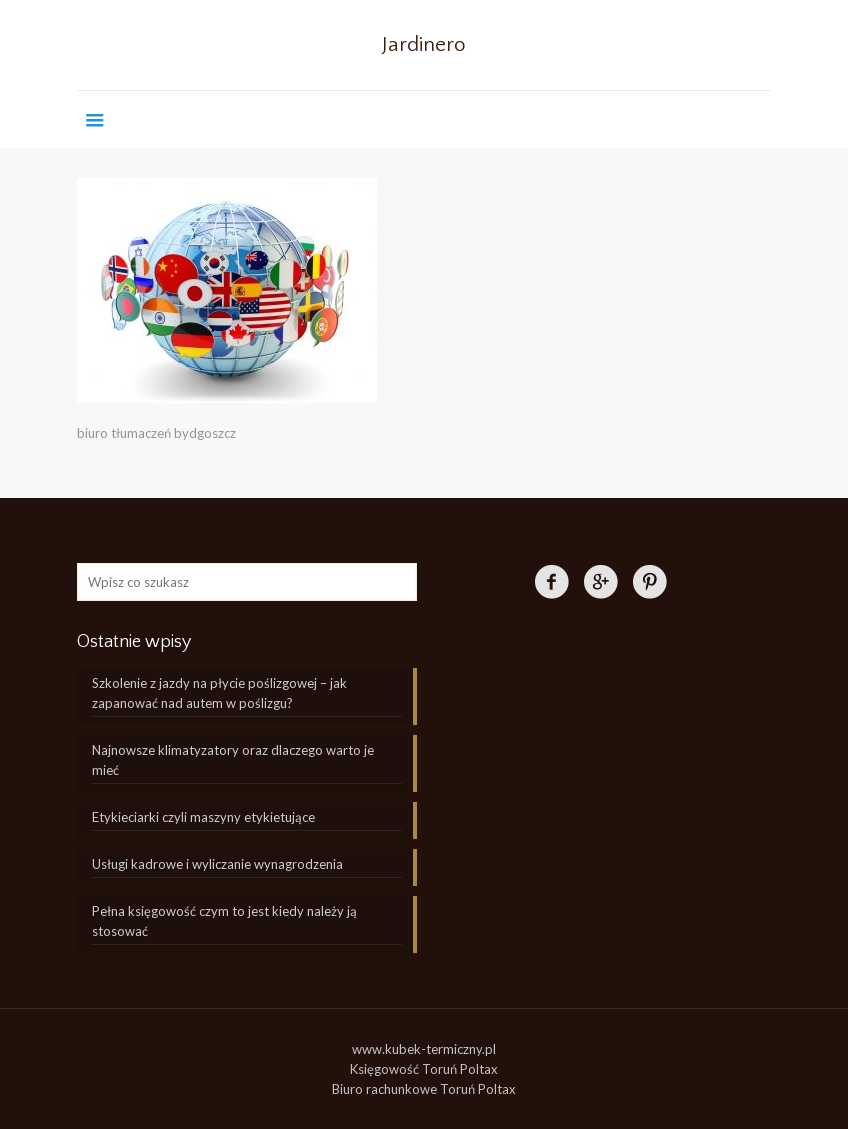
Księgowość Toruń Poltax (424, 1069)
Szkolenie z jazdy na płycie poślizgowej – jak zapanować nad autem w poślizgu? (219, 693)
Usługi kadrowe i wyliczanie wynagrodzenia (217, 864)
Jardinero (424, 44)
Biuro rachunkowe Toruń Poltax (424, 1089)
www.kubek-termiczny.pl (424, 1049)
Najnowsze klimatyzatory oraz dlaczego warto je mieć (233, 760)
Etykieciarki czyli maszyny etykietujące (203, 817)
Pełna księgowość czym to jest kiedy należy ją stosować (224, 921)
